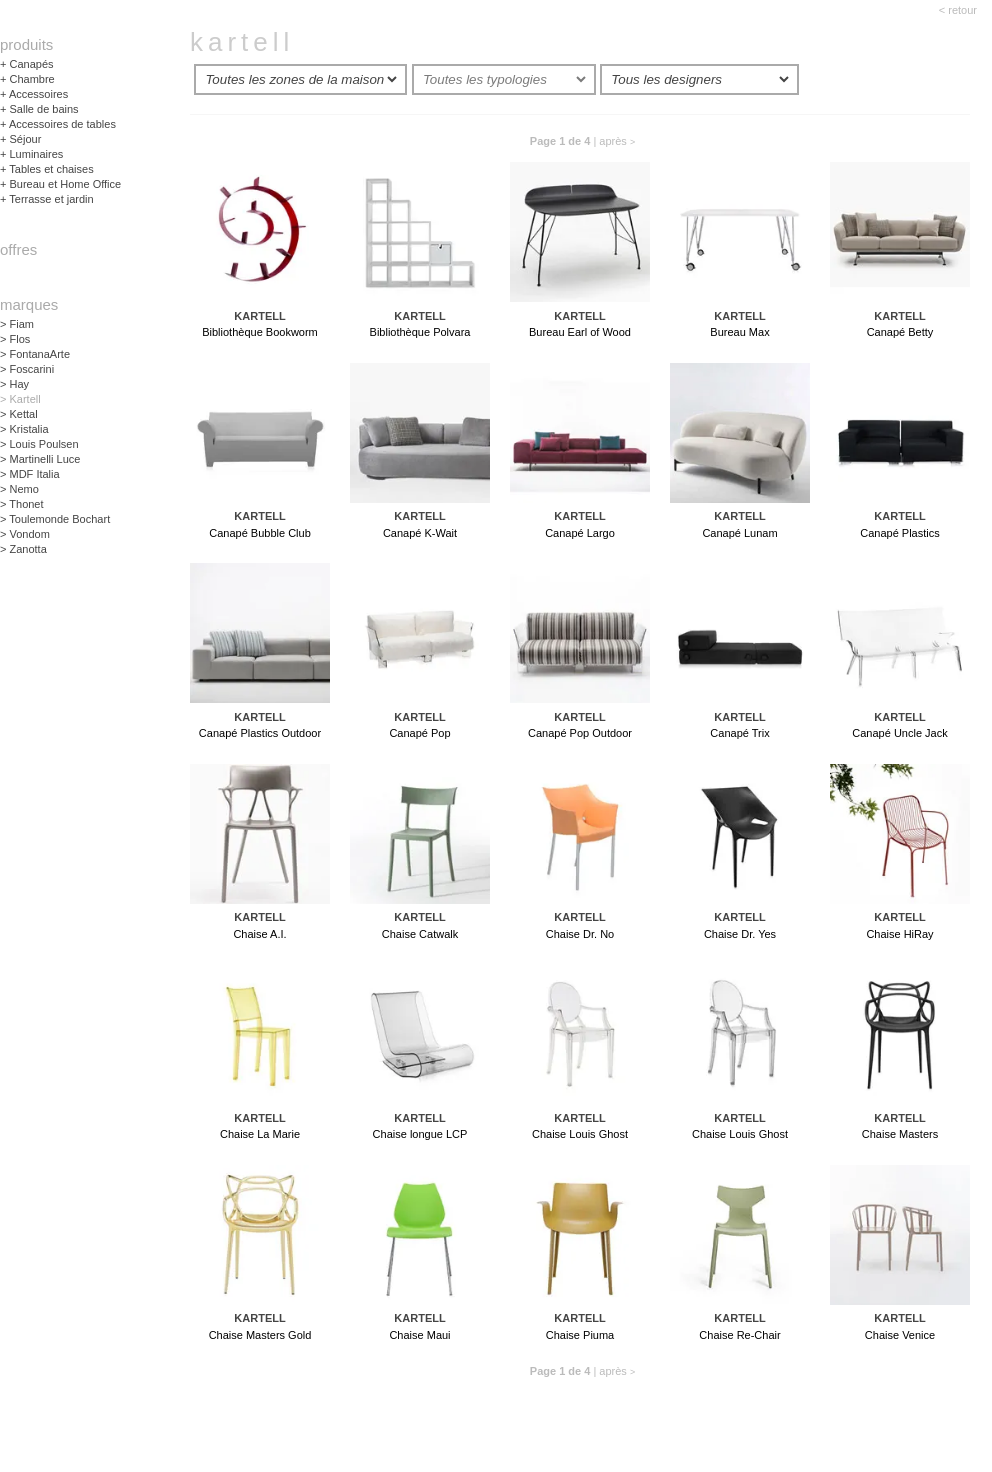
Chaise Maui (419, 1336)
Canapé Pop (419, 734)
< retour (958, 10)
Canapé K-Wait (420, 534)
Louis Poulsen (39, 444)
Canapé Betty (900, 333)
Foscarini (27, 369)
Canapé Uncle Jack (899, 734)
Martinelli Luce (40, 459)
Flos (15, 339)
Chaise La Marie (260, 1135)
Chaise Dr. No (580, 935)
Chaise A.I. (259, 935)
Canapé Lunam (739, 534)
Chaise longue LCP (420, 1135)
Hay (14, 384)
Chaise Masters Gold (260, 1336)
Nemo (19, 489)
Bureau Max (739, 333)
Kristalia (24, 429)
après (617, 141)
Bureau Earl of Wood (580, 333)
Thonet (22, 504)
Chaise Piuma (580, 1336)
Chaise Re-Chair (739, 1336)
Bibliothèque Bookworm (260, 333)
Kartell (20, 399)
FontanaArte (35, 354)
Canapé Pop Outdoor (580, 734)
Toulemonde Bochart (55, 519)
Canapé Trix (739, 734)
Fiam (17, 324)
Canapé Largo (580, 534)
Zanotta (23, 549)
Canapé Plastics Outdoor (260, 734)
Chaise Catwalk (420, 935)
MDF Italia (30, 474)
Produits (26, 44)
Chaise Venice (900, 1336)
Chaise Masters (900, 1135)
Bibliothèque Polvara (420, 333)
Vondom (25, 534)
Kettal (19, 414)
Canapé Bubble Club (260, 534)
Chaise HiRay (899, 935)
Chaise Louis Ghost (580, 1135)
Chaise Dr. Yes (740, 935)
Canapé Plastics (900, 534)
